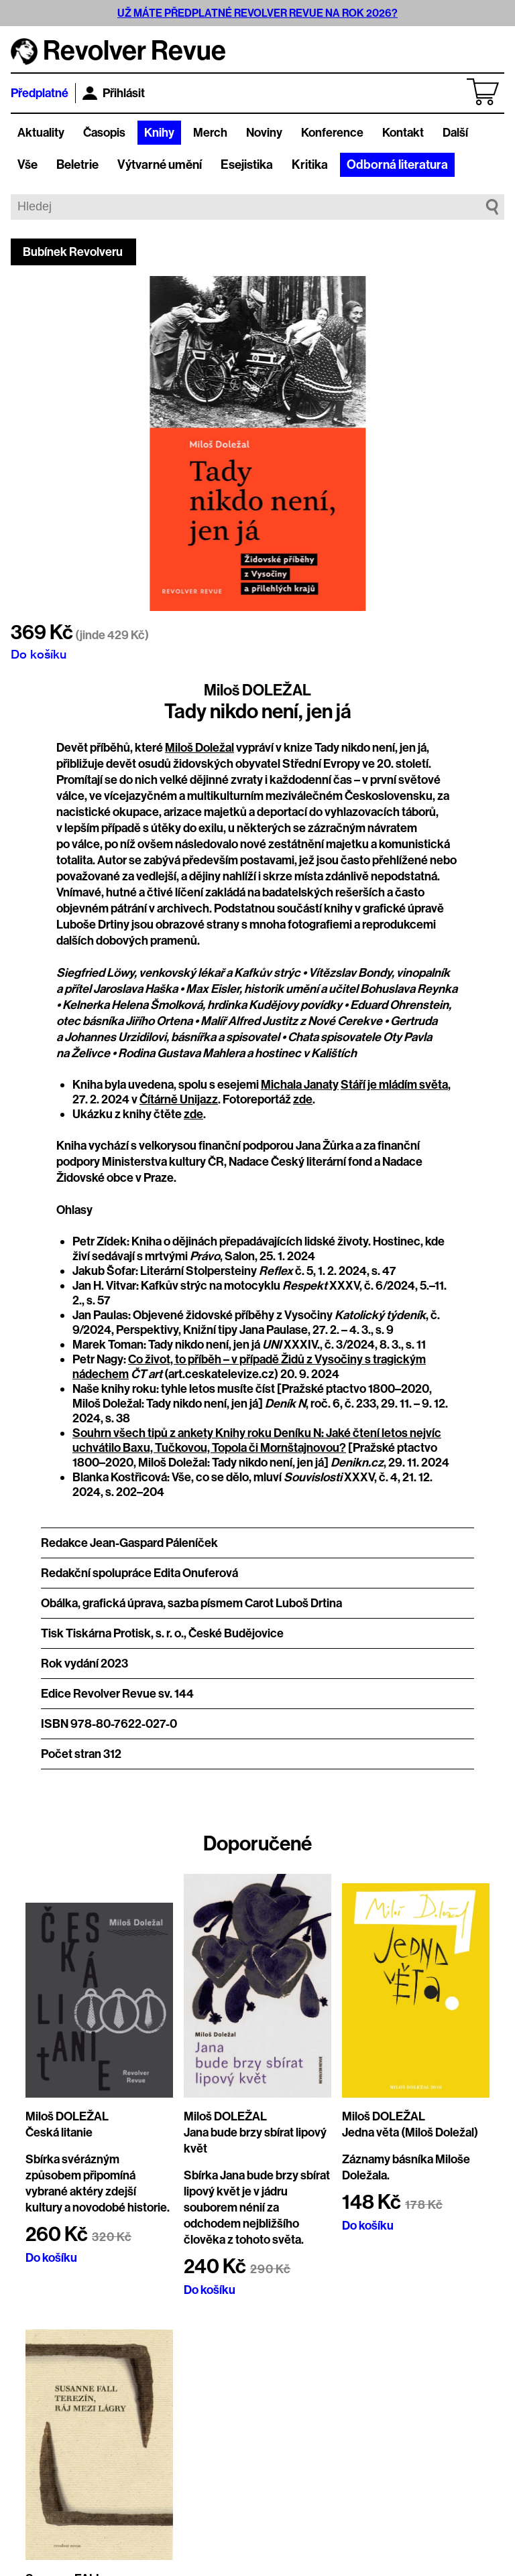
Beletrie (77, 164)
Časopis (104, 132)
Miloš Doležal (199, 747)
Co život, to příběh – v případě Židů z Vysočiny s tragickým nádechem (249, 1366)
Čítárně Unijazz (178, 1099)
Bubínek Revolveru (73, 252)
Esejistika (247, 164)
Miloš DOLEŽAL (257, 690)
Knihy (159, 132)
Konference (332, 132)
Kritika (310, 164)
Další (455, 132)
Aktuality (40, 132)
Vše (27, 164)
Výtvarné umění (159, 164)
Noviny (264, 132)
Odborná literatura (397, 164)
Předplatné (39, 93)
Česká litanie (59, 2132)
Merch (210, 132)
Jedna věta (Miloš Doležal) (410, 2132)
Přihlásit (113, 93)
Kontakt (403, 132)
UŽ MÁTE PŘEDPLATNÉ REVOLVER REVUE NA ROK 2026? (257, 13)
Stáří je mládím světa (394, 1084)
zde (302, 1099)
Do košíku (38, 654)
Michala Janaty (300, 1084)
